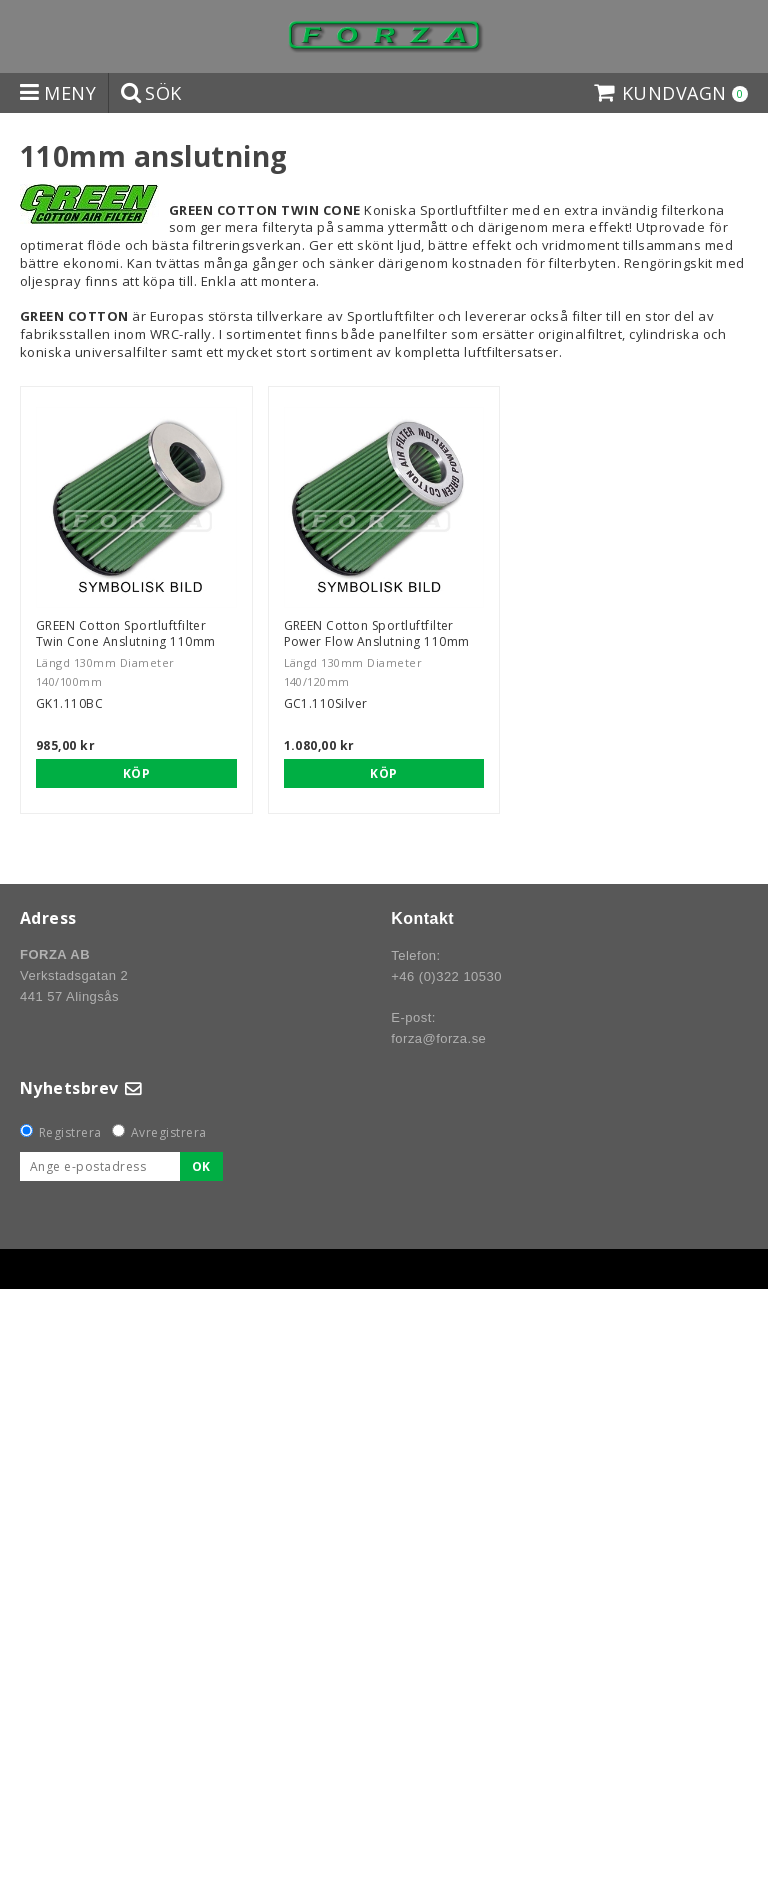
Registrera (70, 1132)
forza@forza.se (438, 1038)
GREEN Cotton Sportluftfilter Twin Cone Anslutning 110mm (125, 634)
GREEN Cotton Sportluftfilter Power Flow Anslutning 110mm (377, 634)
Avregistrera (169, 1132)
